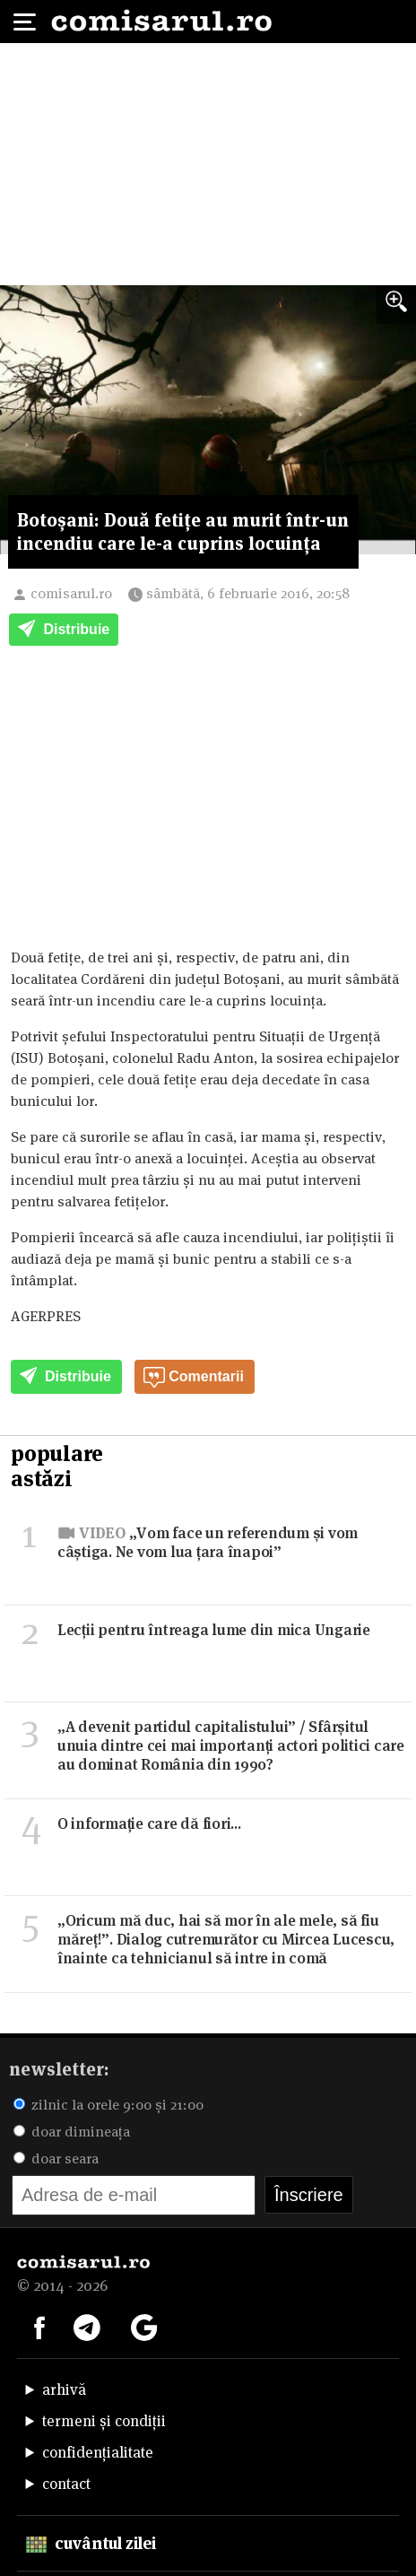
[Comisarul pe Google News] (144, 2325)
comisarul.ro (71, 593)
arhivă (64, 2389)
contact (66, 2484)
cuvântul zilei (91, 2543)
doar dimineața (71, 2131)
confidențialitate (97, 2452)
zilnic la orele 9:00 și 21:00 (108, 2104)
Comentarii (193, 1377)
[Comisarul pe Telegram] (87, 2325)
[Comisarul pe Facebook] (39, 2325)
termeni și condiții (104, 2421)
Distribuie (63, 630)
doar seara (56, 2158)
